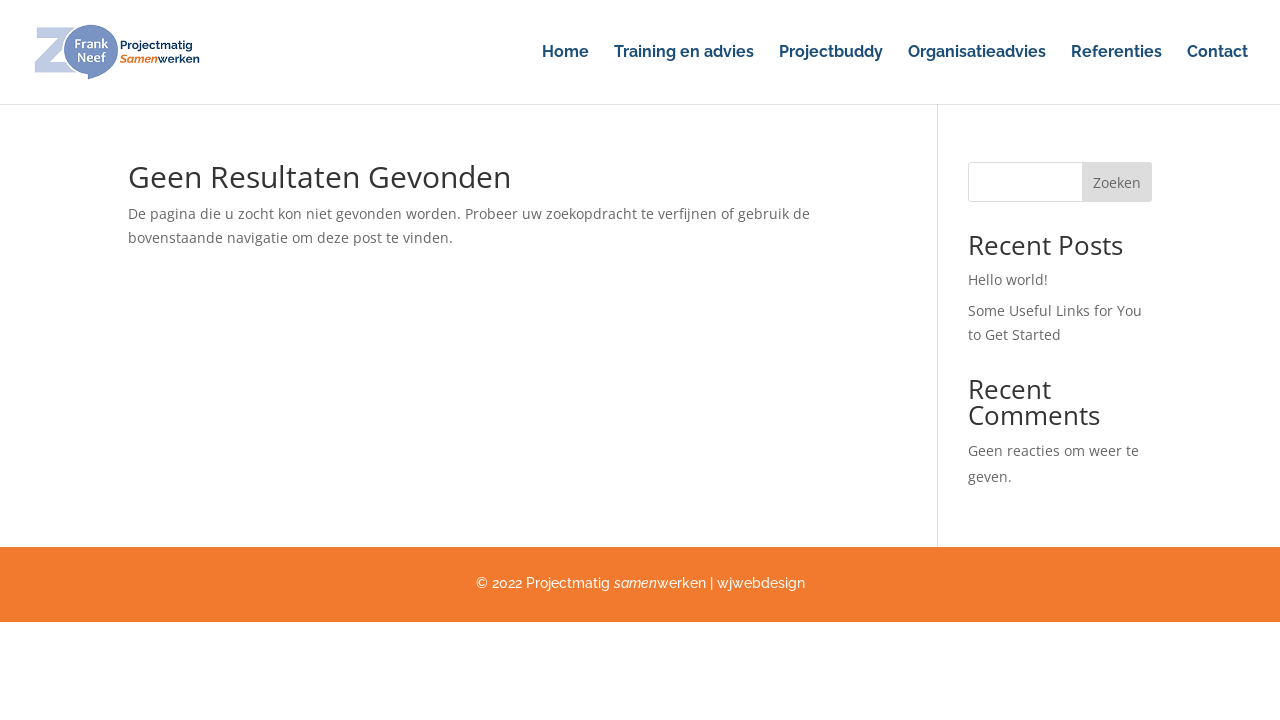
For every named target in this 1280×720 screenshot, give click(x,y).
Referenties (1116, 53)
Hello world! (1008, 279)
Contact (1217, 53)
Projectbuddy (831, 53)
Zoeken (1117, 182)
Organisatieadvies (977, 53)
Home (565, 53)
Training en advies (684, 53)
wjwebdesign (761, 583)
